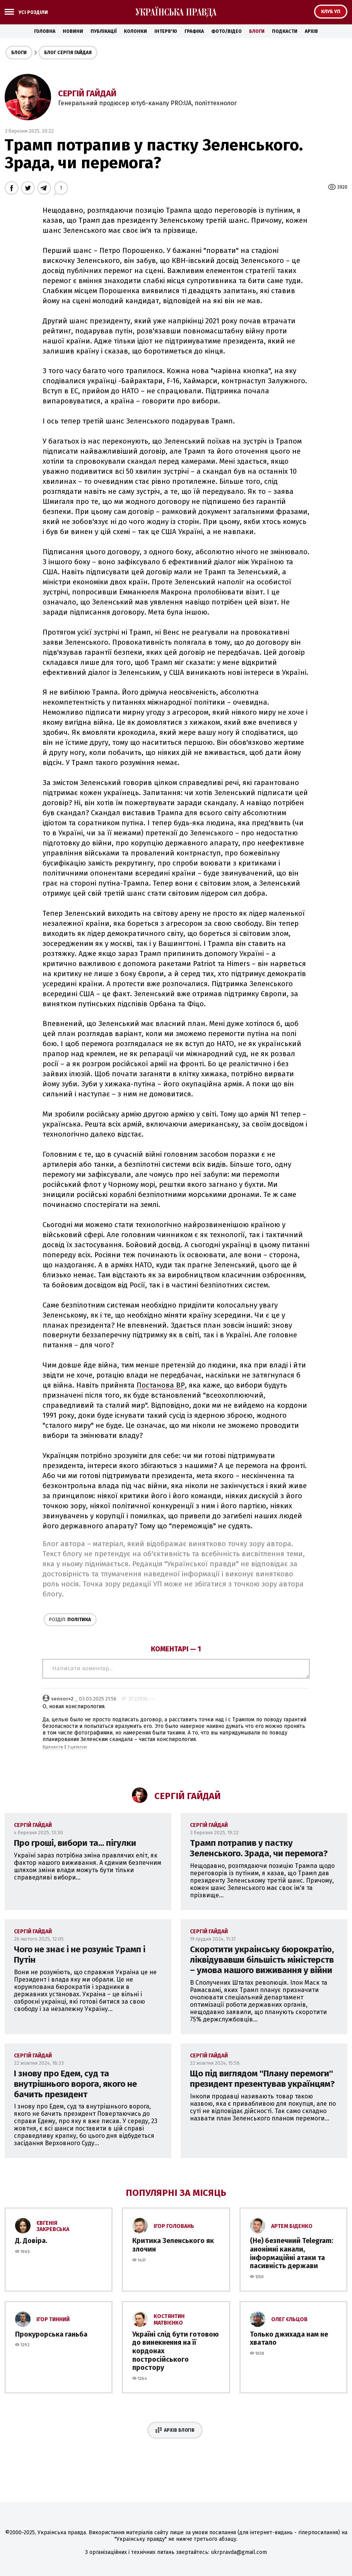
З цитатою (77, 1747)
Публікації (103, 31)
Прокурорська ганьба (51, 2334)
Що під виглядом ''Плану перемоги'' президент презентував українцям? (262, 2078)
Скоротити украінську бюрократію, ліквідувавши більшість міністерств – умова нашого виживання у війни (262, 1959)
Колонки (135, 31)
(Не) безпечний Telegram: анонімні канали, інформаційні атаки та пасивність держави (291, 2253)
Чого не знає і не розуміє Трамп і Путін (79, 1954)
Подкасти (284, 31)
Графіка (194, 31)
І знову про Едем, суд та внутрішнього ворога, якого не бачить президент (75, 2084)
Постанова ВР (161, 1385)
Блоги (257, 31)
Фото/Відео (226, 31)
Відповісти (53, 1747)
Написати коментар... (176, 1668)
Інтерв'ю (165, 31)
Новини (73, 31)
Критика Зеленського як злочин (173, 2244)
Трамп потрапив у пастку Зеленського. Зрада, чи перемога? (259, 1848)
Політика (70, 1619)
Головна (44, 31)
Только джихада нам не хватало (289, 2338)
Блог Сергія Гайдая (68, 52)
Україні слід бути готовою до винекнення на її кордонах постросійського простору (175, 2351)
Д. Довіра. (31, 2240)
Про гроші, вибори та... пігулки (75, 1843)
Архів (311, 31)
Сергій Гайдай (87, 93)
